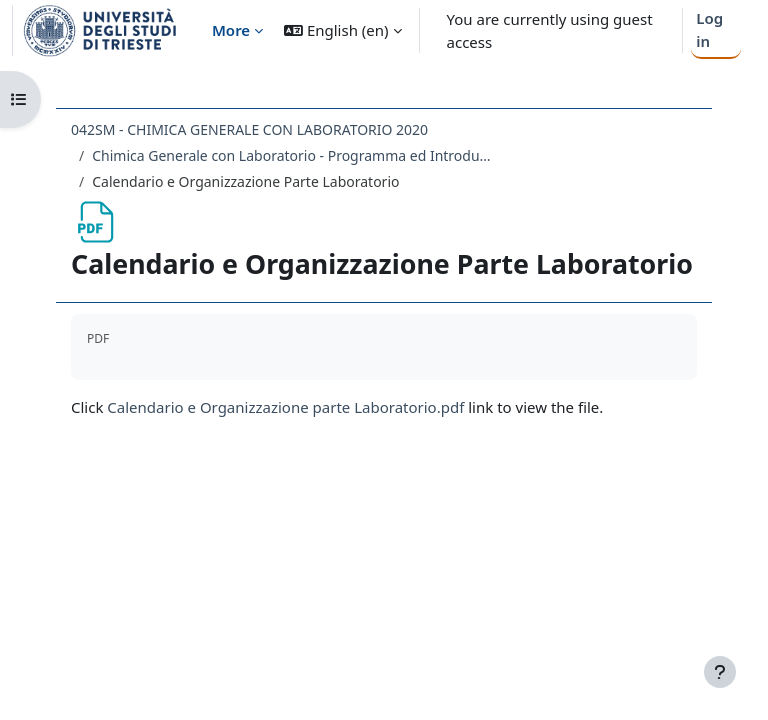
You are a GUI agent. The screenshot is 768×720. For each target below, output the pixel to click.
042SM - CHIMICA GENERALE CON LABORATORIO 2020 (249, 129)
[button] (342, 30)
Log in (709, 29)
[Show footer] (720, 672)
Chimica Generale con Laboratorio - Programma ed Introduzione (292, 155)
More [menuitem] (231, 30)
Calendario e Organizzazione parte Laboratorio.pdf (285, 407)
